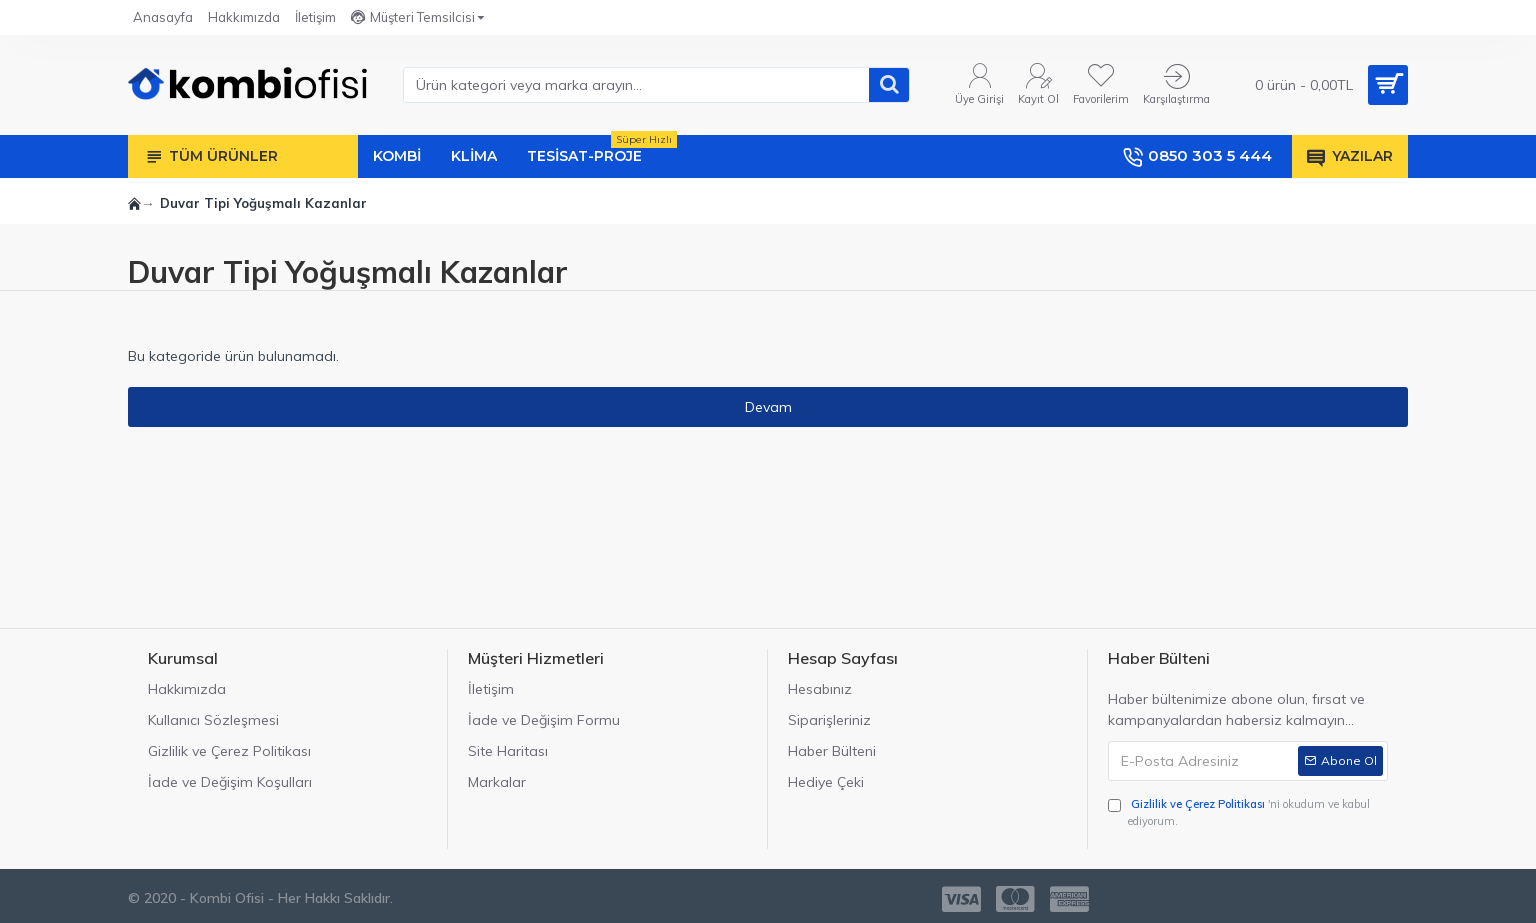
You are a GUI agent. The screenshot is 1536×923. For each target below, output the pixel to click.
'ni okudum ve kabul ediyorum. (1239, 812)
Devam (768, 407)
